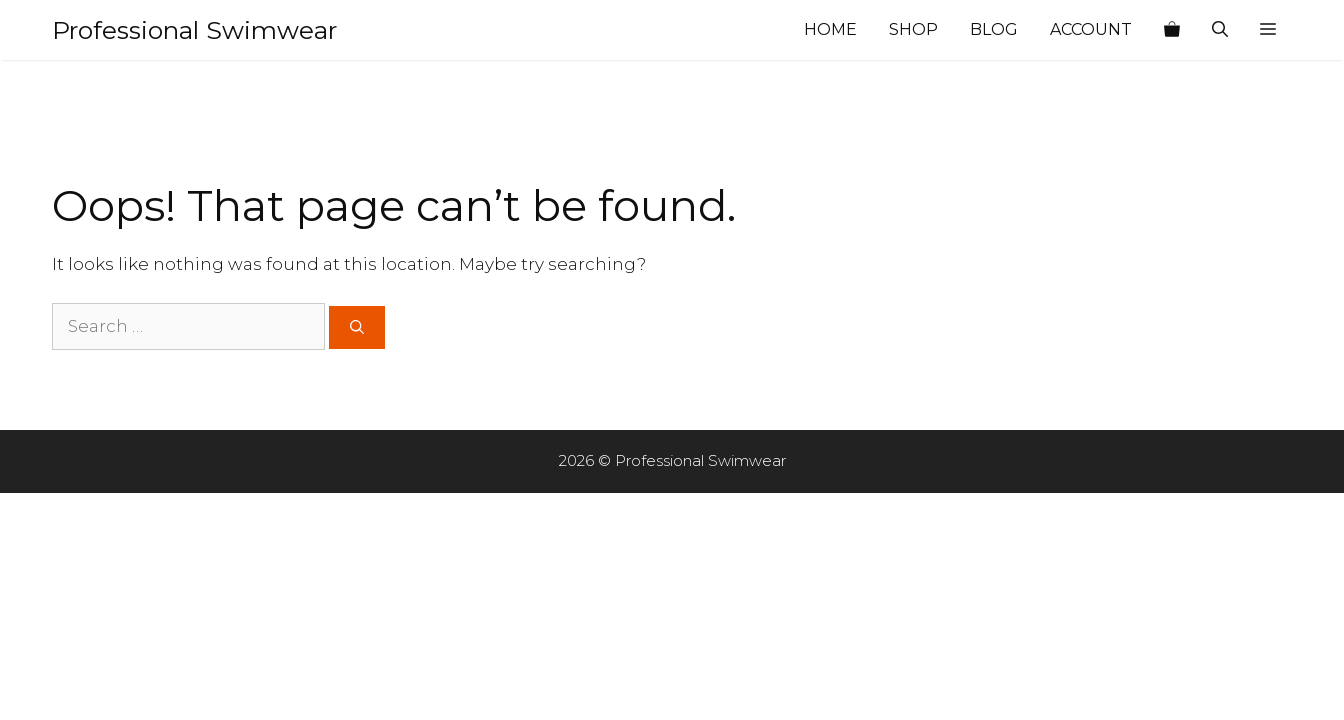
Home (830, 29)
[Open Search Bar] (1220, 30)
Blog (994, 29)
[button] (1268, 30)
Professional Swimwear (194, 30)
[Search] (357, 327)
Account (1091, 29)
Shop (913, 29)
